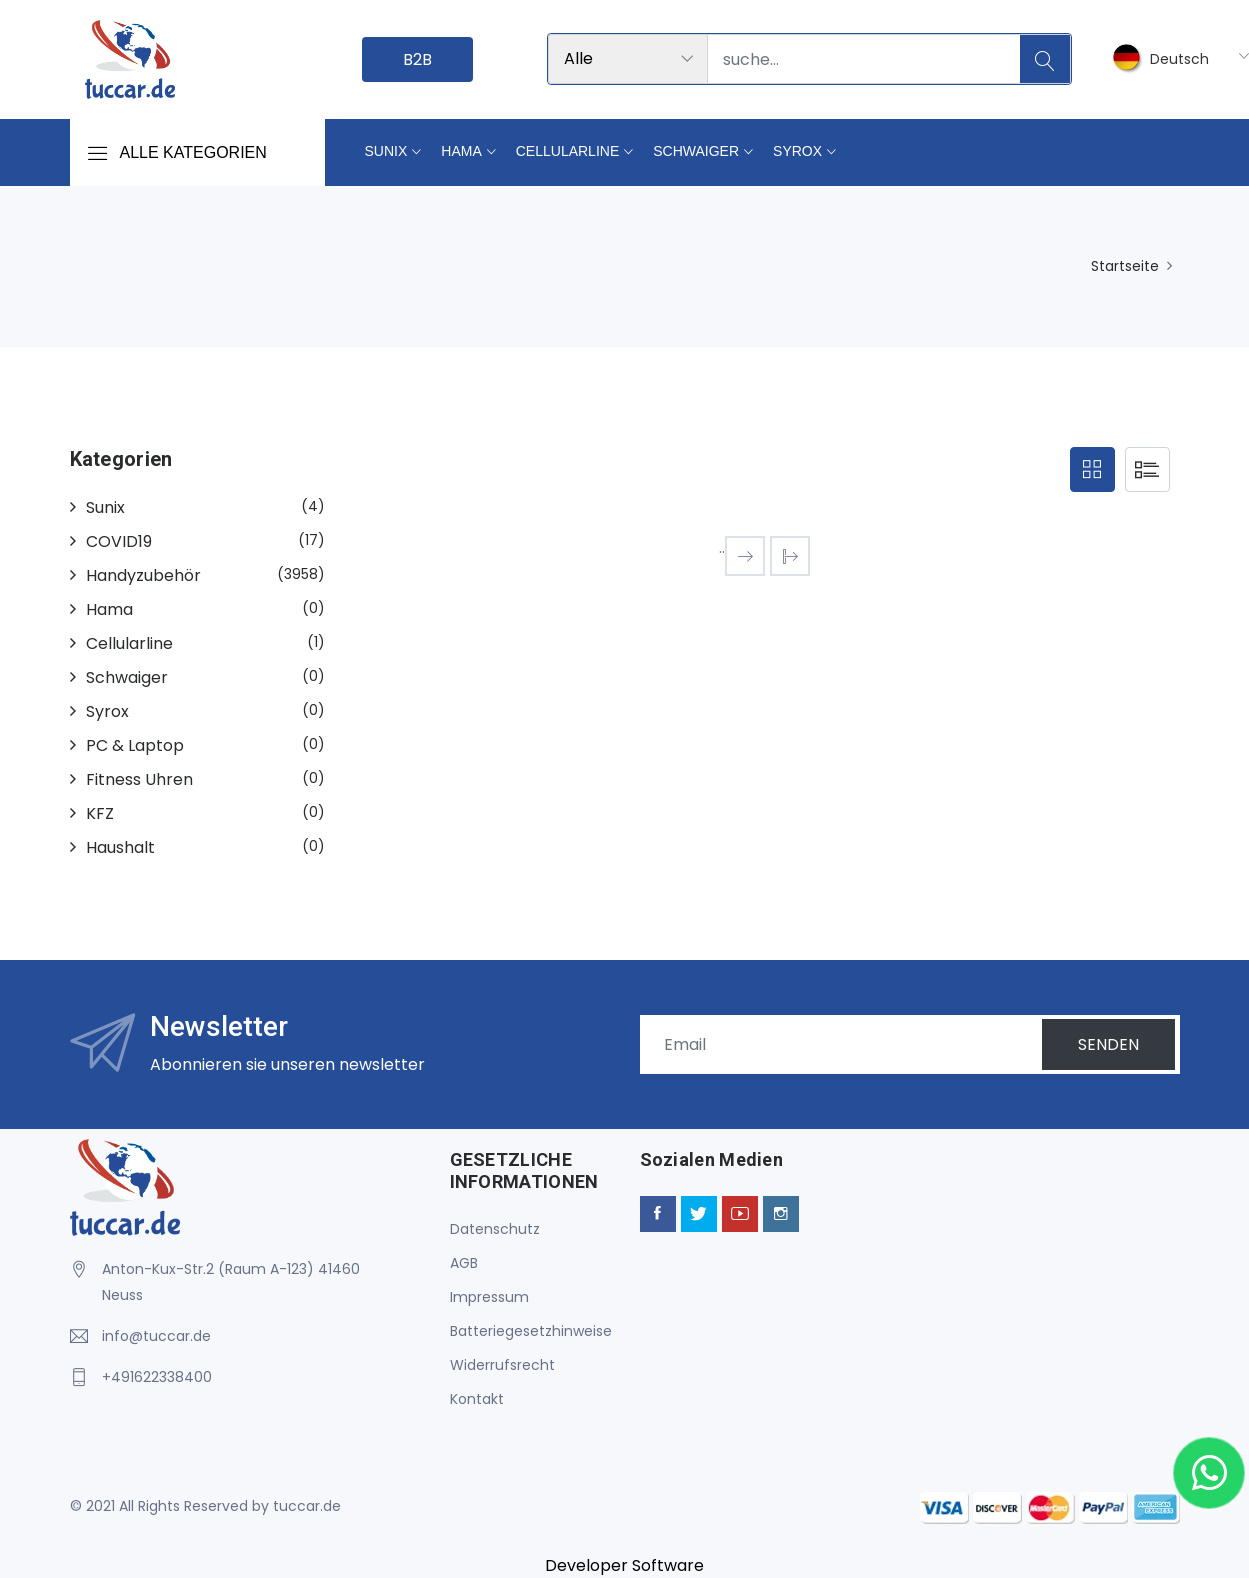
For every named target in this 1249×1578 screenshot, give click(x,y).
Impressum (489, 1297)
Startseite (1125, 266)
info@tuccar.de (156, 1336)
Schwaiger (696, 151)
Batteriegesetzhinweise (531, 1331)
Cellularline (568, 151)
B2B (417, 59)
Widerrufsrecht (502, 1365)
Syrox (797, 151)
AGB (464, 1263)
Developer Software (624, 1565)
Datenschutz (495, 1229)
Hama (461, 151)
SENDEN (1108, 1044)
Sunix (386, 151)
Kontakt (477, 1399)
